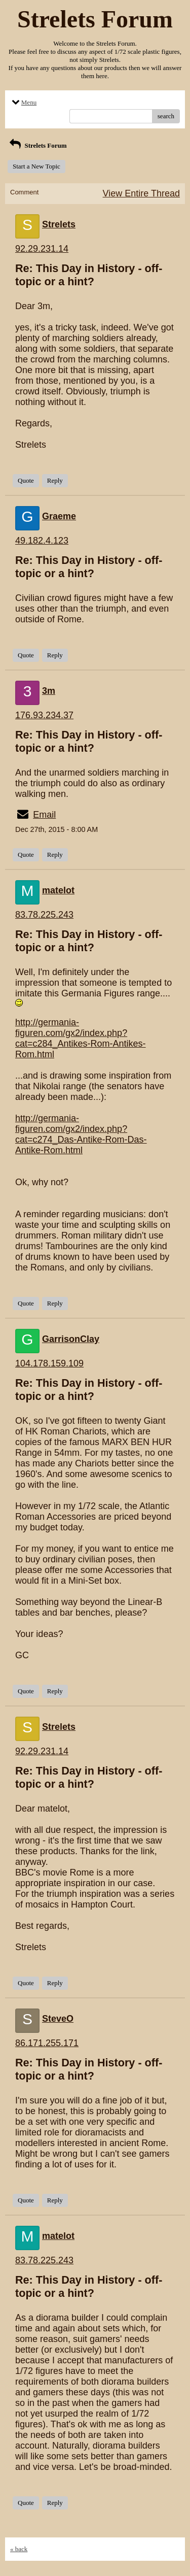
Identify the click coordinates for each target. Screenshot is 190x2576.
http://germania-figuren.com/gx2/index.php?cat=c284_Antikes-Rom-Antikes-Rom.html (80, 1038)
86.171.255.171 (47, 2043)
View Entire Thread (141, 193)
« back (18, 2549)
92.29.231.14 (41, 249)
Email (44, 815)
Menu (23, 102)
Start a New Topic (36, 166)
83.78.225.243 (44, 915)
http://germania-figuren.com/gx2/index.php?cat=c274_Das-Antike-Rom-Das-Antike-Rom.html (81, 1134)
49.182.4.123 (41, 541)
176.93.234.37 (44, 715)
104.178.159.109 (49, 1363)
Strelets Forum (37, 145)
